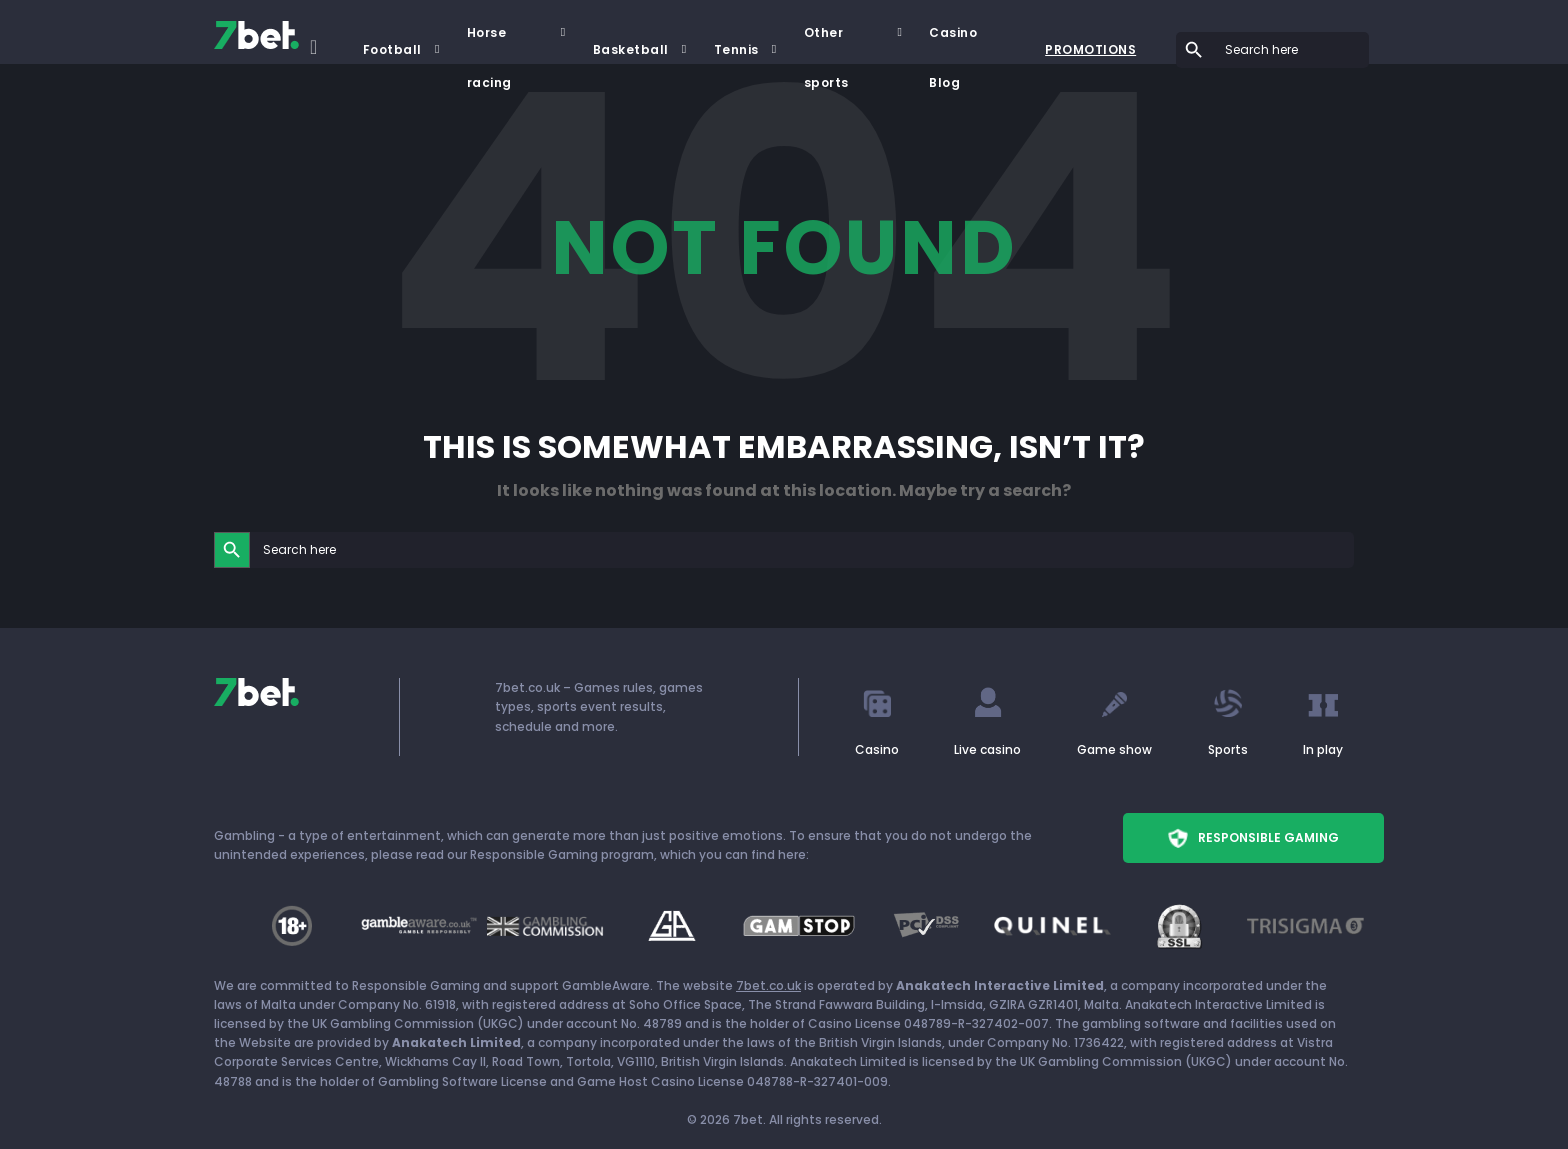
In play (1323, 749)
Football (392, 49)
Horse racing (489, 41)
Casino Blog (953, 41)
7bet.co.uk (768, 985)
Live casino (987, 749)
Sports (1228, 749)
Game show (1114, 749)
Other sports (826, 41)
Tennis (736, 49)
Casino (877, 749)
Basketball (631, 49)
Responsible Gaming (1253, 838)
